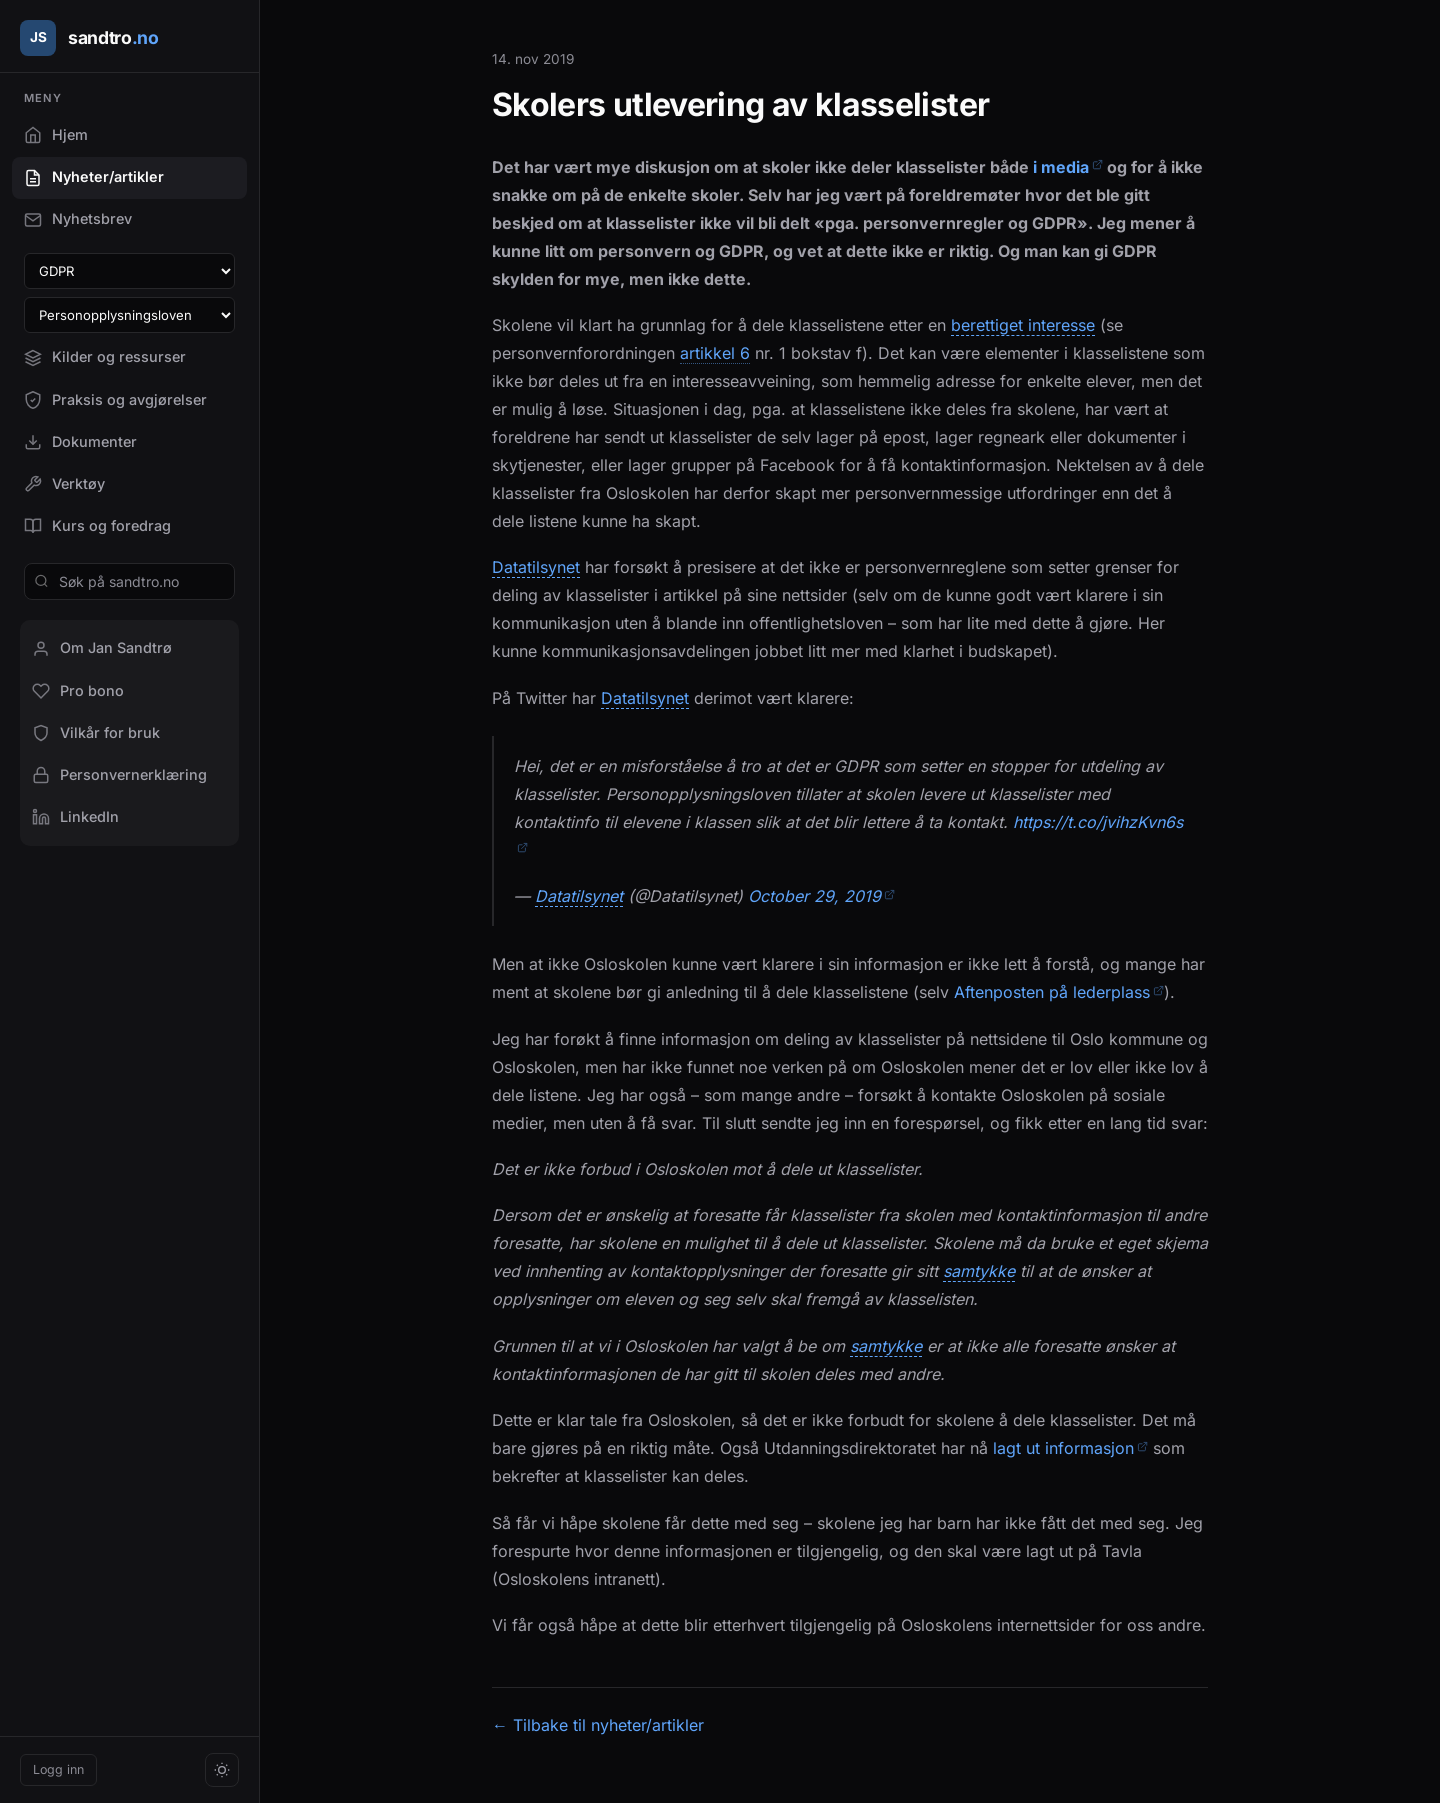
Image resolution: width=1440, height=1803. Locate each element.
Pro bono (78, 691)
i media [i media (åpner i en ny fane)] (1068, 167)
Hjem (56, 135)
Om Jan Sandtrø (102, 648)
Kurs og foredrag (97, 526)
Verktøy (64, 484)
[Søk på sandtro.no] (129, 581)
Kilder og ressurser (105, 357)
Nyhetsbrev (78, 219)
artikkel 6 (715, 353)
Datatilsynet (536, 567)
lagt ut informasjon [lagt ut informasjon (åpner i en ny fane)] (1070, 1448)
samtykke (979, 1271)
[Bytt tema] (222, 1770)
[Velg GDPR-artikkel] (129, 271)
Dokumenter (80, 442)
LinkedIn (75, 817)
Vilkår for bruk (96, 733)
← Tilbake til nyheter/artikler (598, 1725)
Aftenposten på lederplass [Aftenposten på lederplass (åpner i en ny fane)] (1059, 992)
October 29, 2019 (821, 896)
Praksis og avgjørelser (115, 400)
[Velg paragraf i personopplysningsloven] (129, 315)
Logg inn (58, 1769)
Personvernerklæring (119, 775)
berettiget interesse (1023, 325)
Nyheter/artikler (94, 177)
